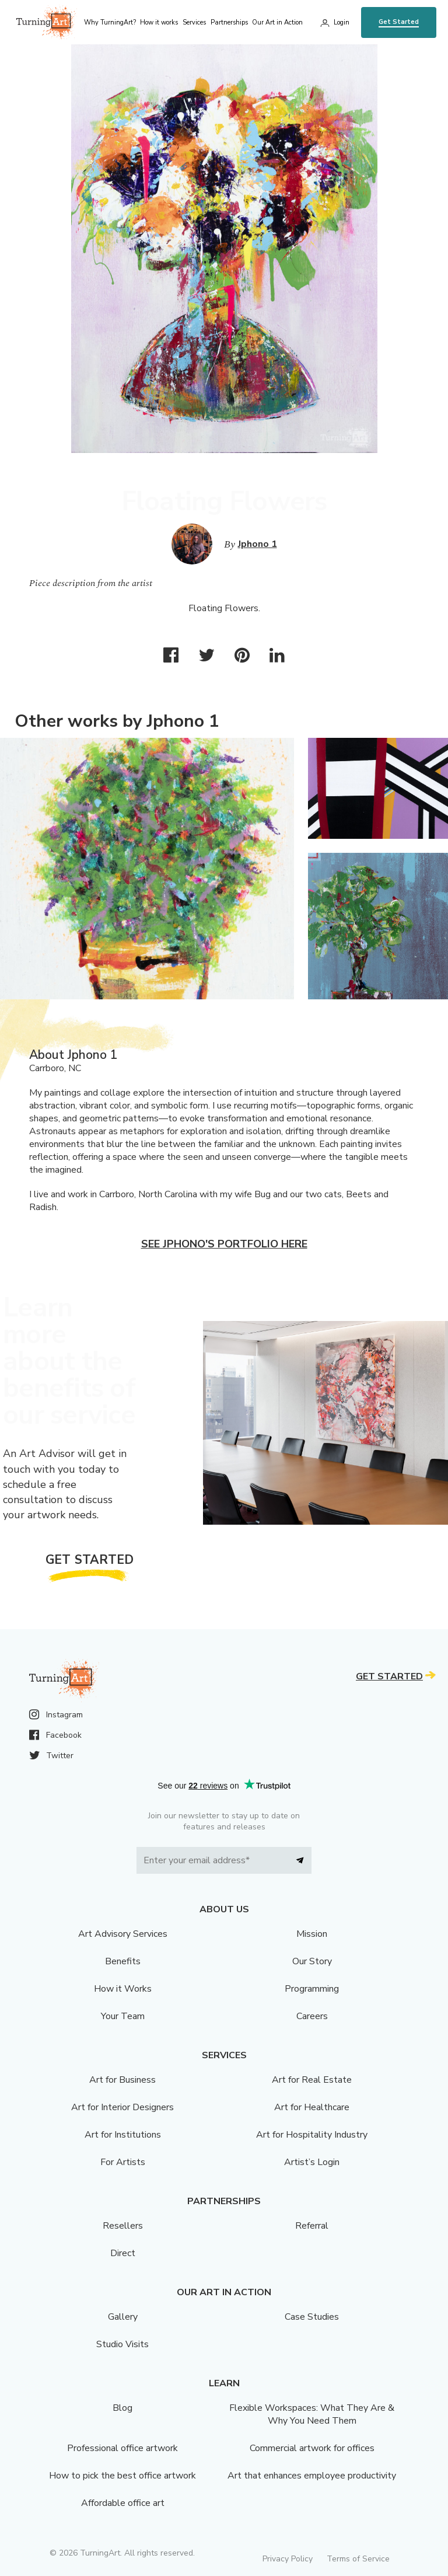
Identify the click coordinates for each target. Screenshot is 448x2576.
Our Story (312, 1961)
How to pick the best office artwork (122, 2475)
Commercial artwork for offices (312, 2448)
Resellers (123, 2225)
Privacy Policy (287, 2558)
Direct (122, 2253)
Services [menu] (194, 22)
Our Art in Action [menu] (277, 22)
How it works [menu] (159, 22)
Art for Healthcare (311, 2107)
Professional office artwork (122, 2448)
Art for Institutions (123, 2134)
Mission (311, 1933)
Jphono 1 (257, 544)
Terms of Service (358, 2558)
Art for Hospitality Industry (312, 2134)
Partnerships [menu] (229, 22)
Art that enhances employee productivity (312, 2475)
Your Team (123, 2016)
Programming (312, 1988)
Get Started (399, 22)
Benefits (123, 1961)
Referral (311, 2225)
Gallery (123, 2316)
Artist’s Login (312, 2162)
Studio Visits (122, 2344)
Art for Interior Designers (122, 2107)
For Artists (122, 2162)
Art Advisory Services (122, 1933)
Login (341, 22)
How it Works (123, 1988)
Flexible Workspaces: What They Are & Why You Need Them (311, 2414)
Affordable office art (122, 2503)
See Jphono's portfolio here (224, 1244)
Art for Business (122, 2079)
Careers (312, 2016)
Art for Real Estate (312, 2079)
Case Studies (312, 2316)
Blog (122, 2407)
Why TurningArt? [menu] (110, 22)
